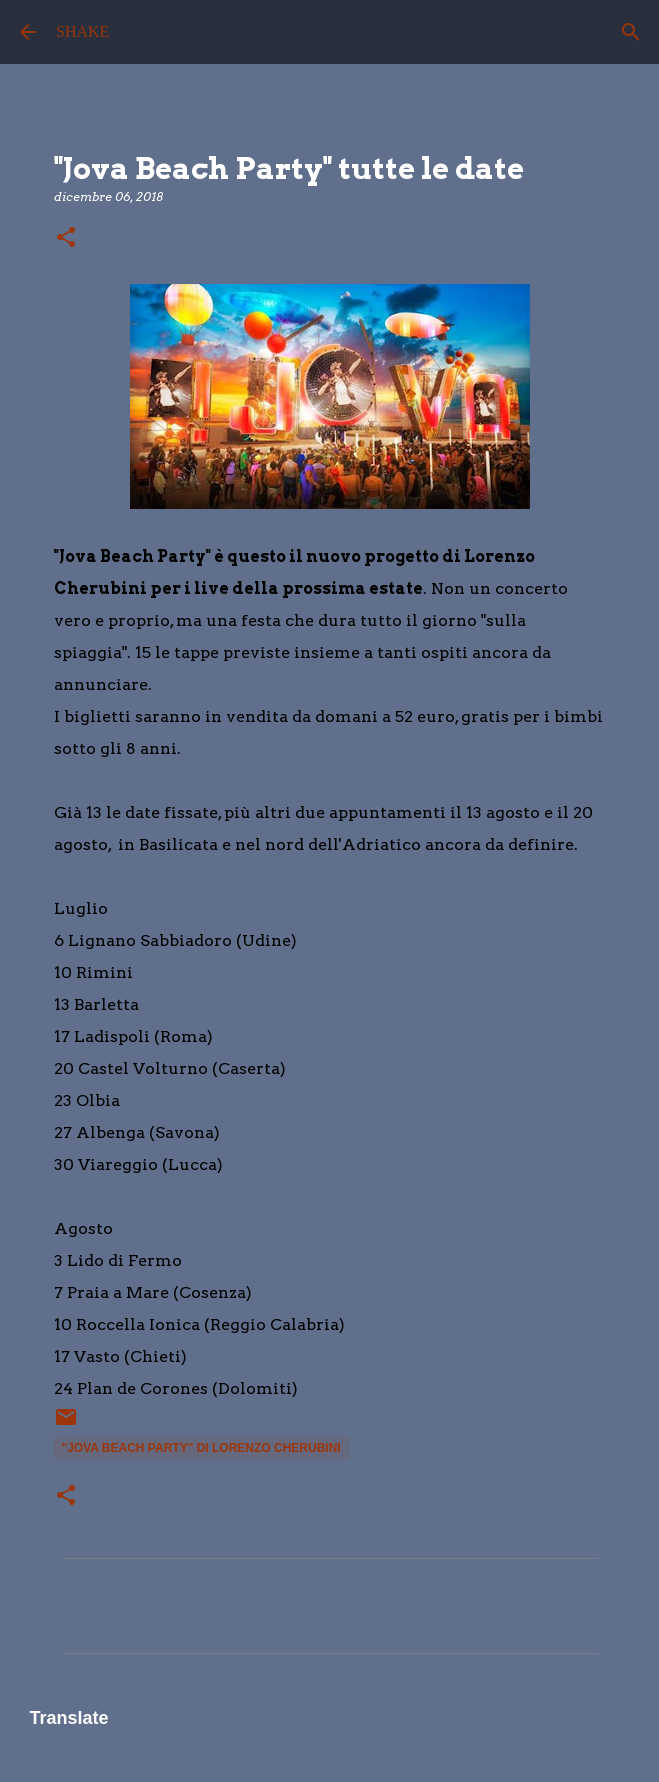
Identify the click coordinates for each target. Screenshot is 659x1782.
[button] (66, 238)
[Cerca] (631, 32)
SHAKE (82, 31)
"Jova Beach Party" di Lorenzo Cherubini (201, 1448)
